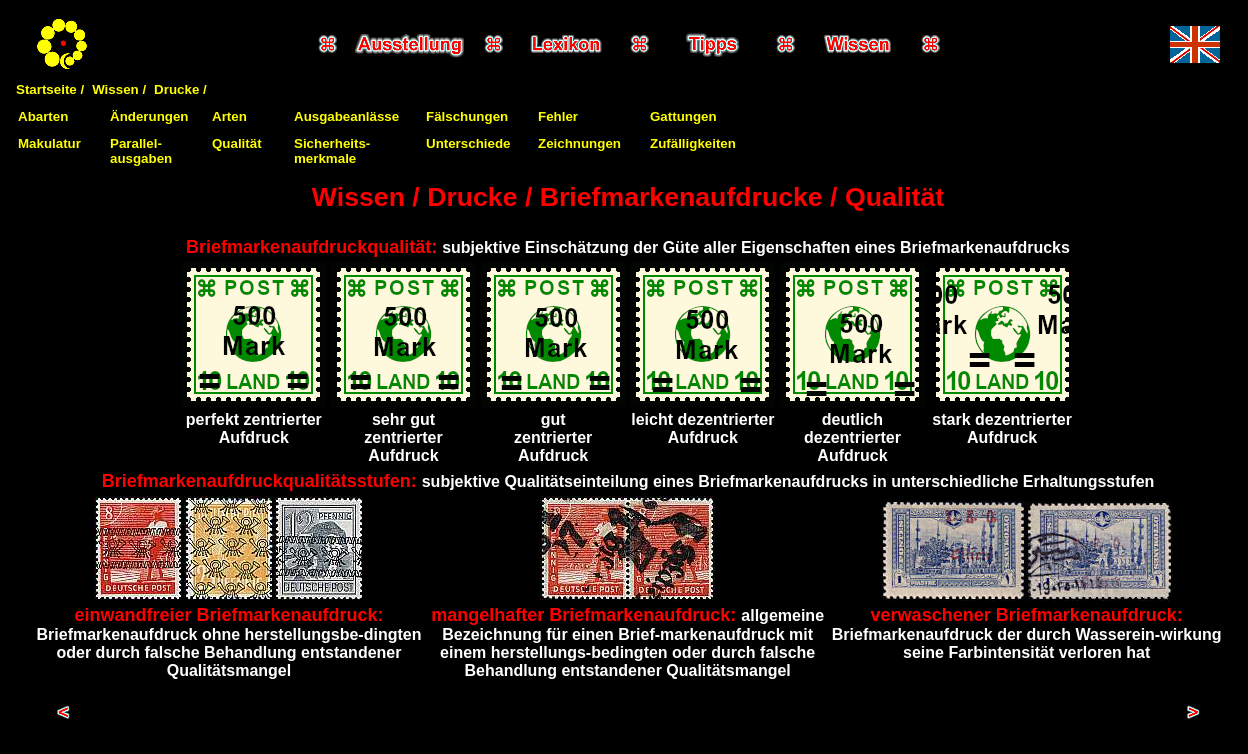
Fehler (558, 116)
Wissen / (119, 89)
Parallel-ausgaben (141, 151)
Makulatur (49, 143)
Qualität (237, 143)
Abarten (43, 116)
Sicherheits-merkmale (332, 151)
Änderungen (149, 116)
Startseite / (50, 89)
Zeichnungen (579, 143)
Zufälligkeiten (693, 143)
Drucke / (180, 89)
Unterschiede (468, 143)
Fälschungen (467, 116)
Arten (229, 116)
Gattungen (683, 116)
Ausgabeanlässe (346, 116)
